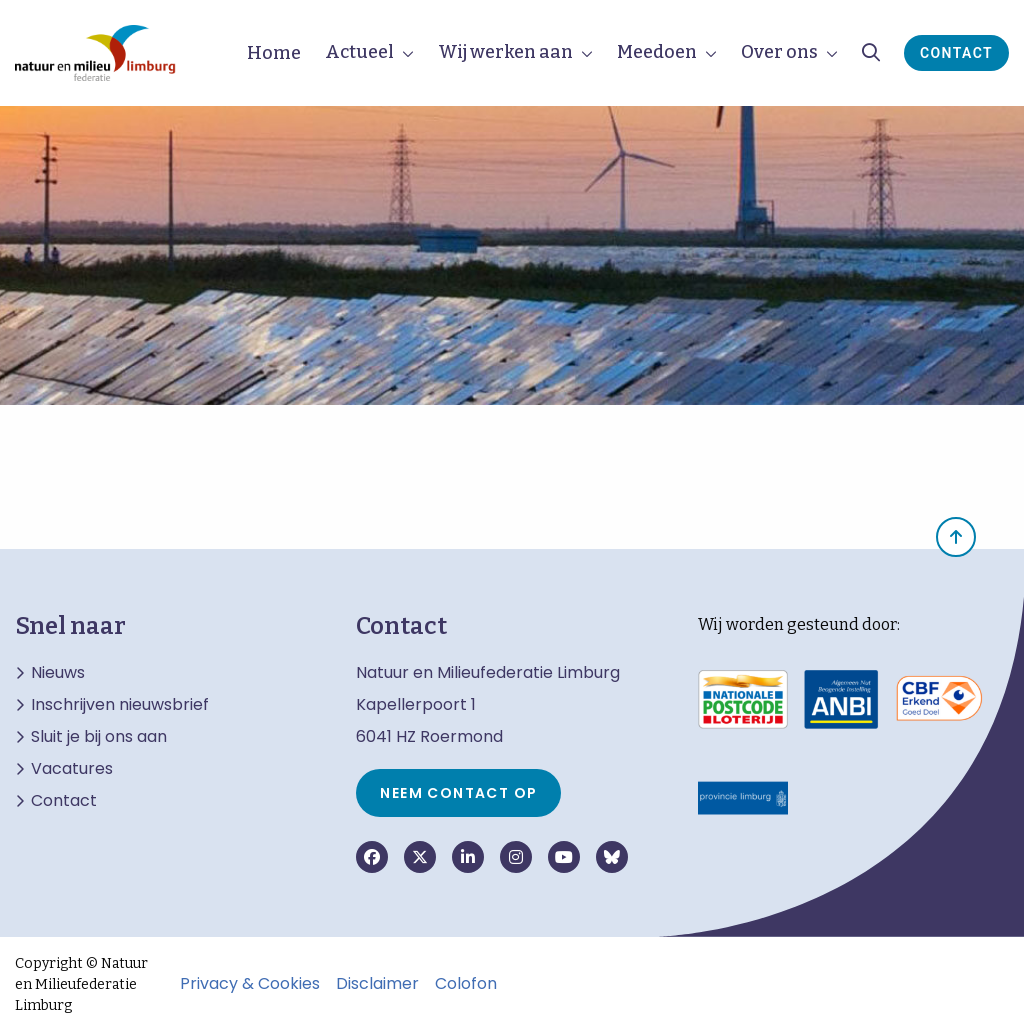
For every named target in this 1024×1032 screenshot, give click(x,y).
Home (274, 53)
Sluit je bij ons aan (99, 737)
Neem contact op (458, 793)
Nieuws (58, 673)
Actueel (359, 52)
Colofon (466, 984)
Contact (956, 53)
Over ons (779, 52)
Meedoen (657, 52)
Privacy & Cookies (250, 984)
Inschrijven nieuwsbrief (120, 705)
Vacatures (72, 769)
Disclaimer (377, 984)
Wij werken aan (505, 52)
